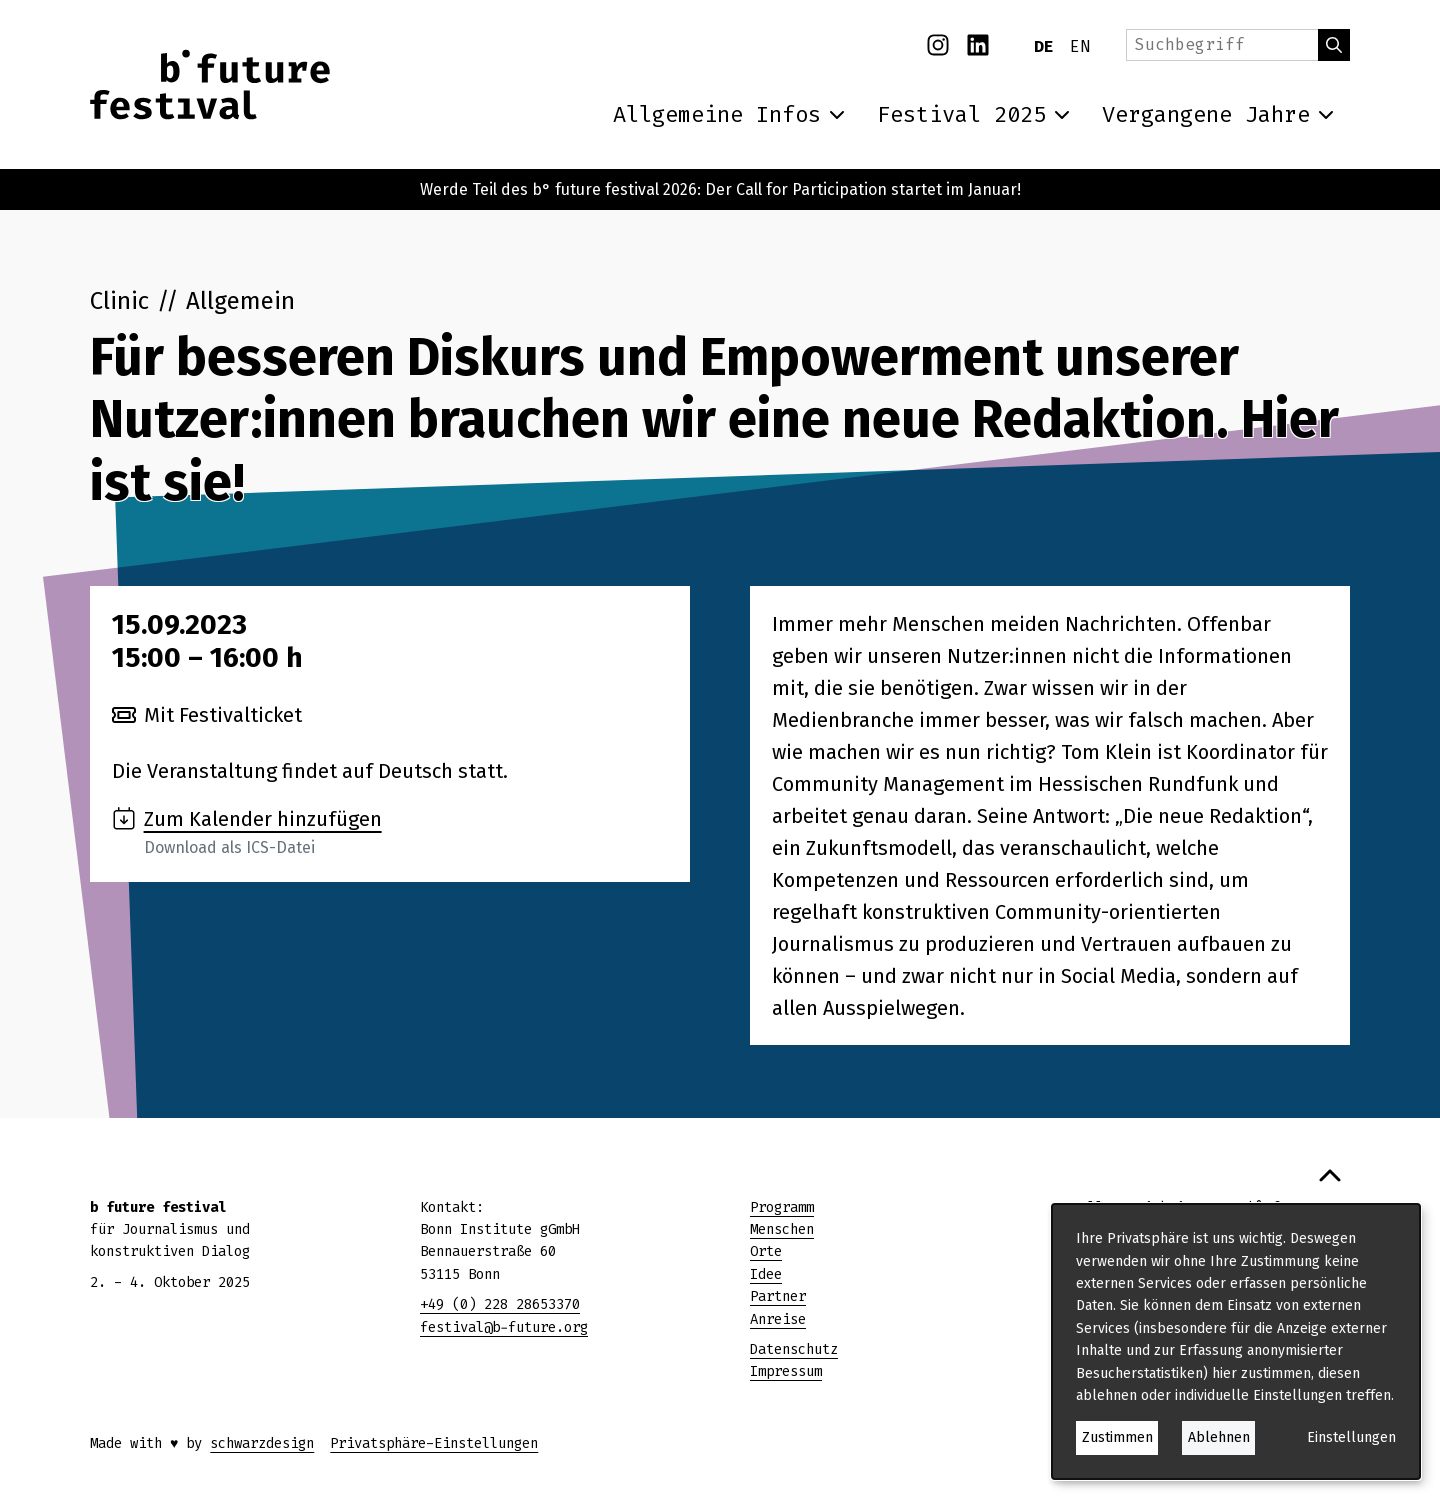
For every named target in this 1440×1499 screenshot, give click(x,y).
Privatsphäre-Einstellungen (434, 1443)
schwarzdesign (262, 1443)
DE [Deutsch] (1044, 46)
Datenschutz (794, 1349)
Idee (766, 1274)
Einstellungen (1351, 1437)
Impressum (786, 1371)
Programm (782, 1207)
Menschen (782, 1229)
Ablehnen (1219, 1437)
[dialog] (1236, 1341)
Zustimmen (1117, 1437)
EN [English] (1080, 46)
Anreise (778, 1319)
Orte (766, 1251)
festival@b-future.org (504, 1327)
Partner (778, 1296)
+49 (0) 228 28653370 (500, 1304)
